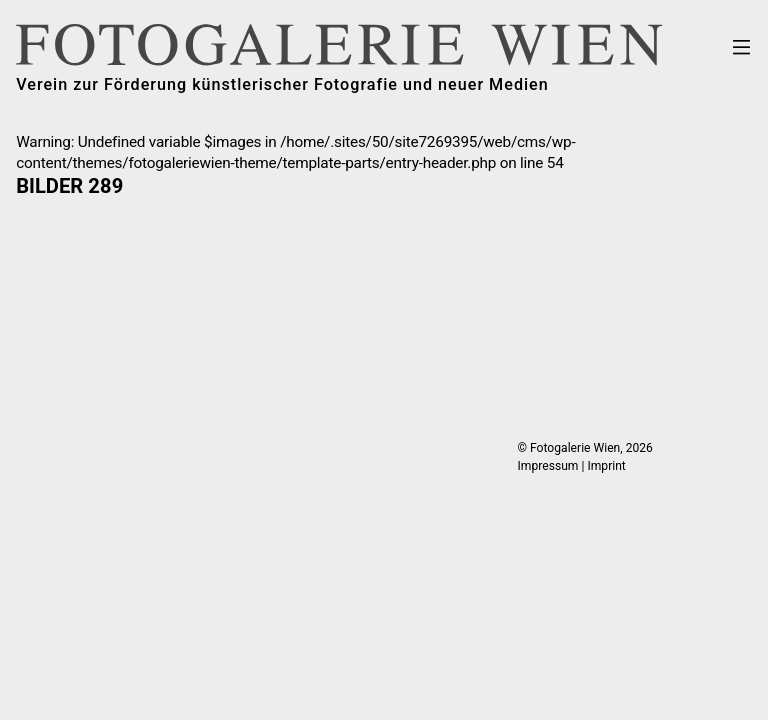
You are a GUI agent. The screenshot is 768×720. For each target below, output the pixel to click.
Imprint (606, 466)
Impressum (548, 466)
